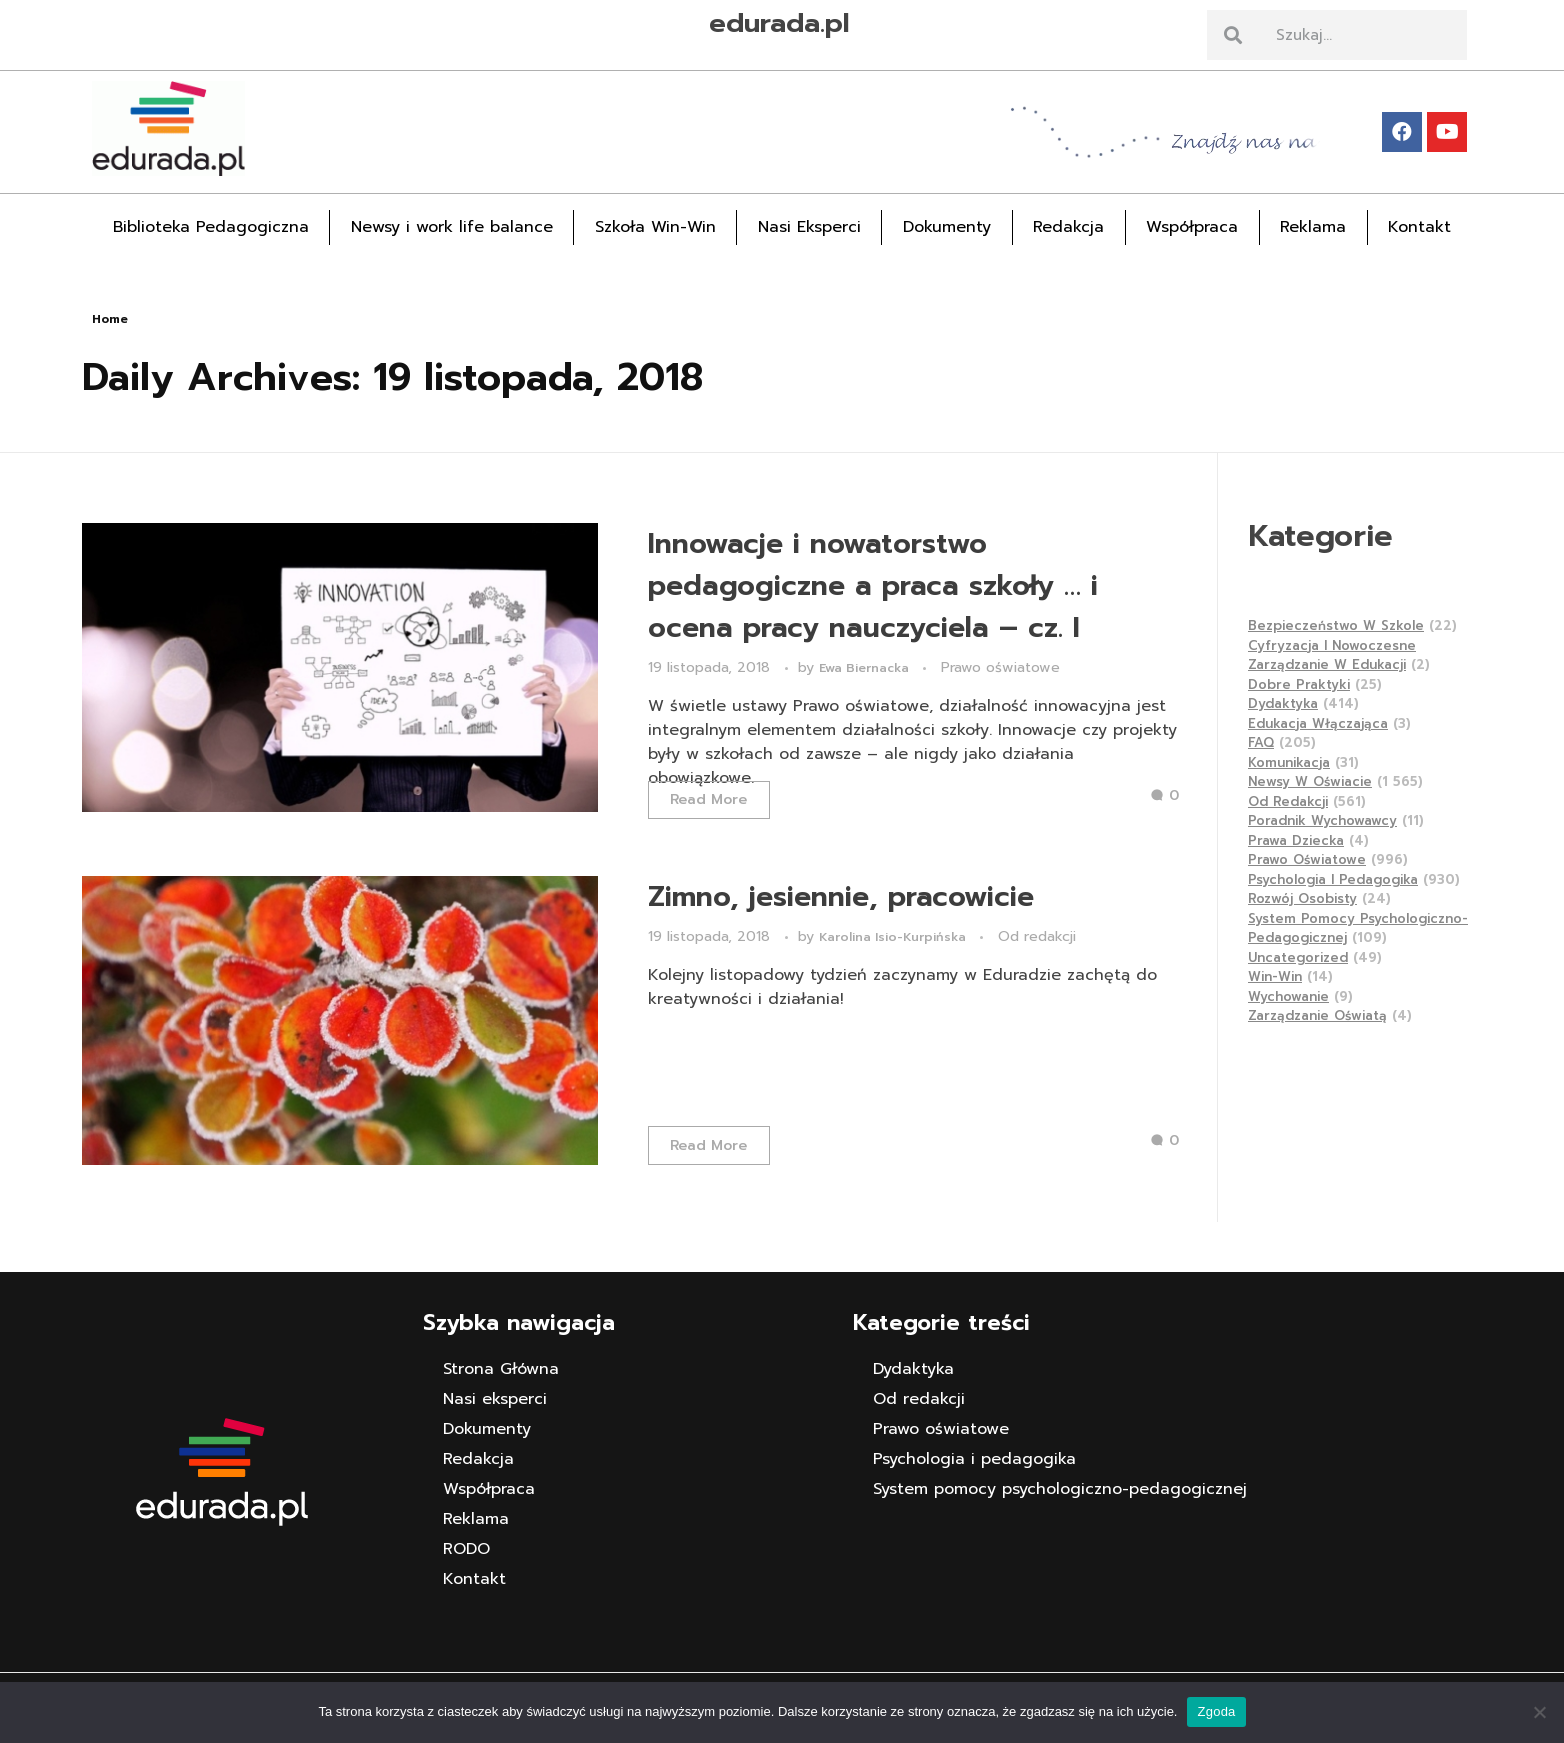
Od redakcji (1037, 936)
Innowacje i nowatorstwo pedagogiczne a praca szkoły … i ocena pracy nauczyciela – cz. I (873, 585)
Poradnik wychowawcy (1322, 820)
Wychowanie (1288, 996)
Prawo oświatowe (1000, 667)
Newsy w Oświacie (1310, 781)
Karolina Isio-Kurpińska (894, 937)
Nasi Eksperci (809, 227)
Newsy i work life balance (452, 227)
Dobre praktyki (1299, 684)
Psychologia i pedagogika (1333, 879)
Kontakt (1419, 227)
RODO (466, 1549)
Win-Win (1275, 976)
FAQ (1261, 742)
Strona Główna (501, 1369)
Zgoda (1216, 1711)
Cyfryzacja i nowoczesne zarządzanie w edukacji (1332, 655)
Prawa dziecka (1296, 840)
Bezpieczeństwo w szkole (1336, 625)
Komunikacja (1289, 762)
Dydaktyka (1283, 703)
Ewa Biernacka (866, 668)
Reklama (1313, 227)
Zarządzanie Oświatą (1317, 1015)
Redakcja (1068, 227)
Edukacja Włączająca (1318, 723)
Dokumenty (947, 227)
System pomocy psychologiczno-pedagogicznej (1060, 1489)
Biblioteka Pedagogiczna (211, 227)
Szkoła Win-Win (655, 227)
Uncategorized (1298, 957)
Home (110, 319)
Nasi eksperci (495, 1399)
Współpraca (1192, 227)
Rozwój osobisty (1302, 898)
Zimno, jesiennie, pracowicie (841, 896)
